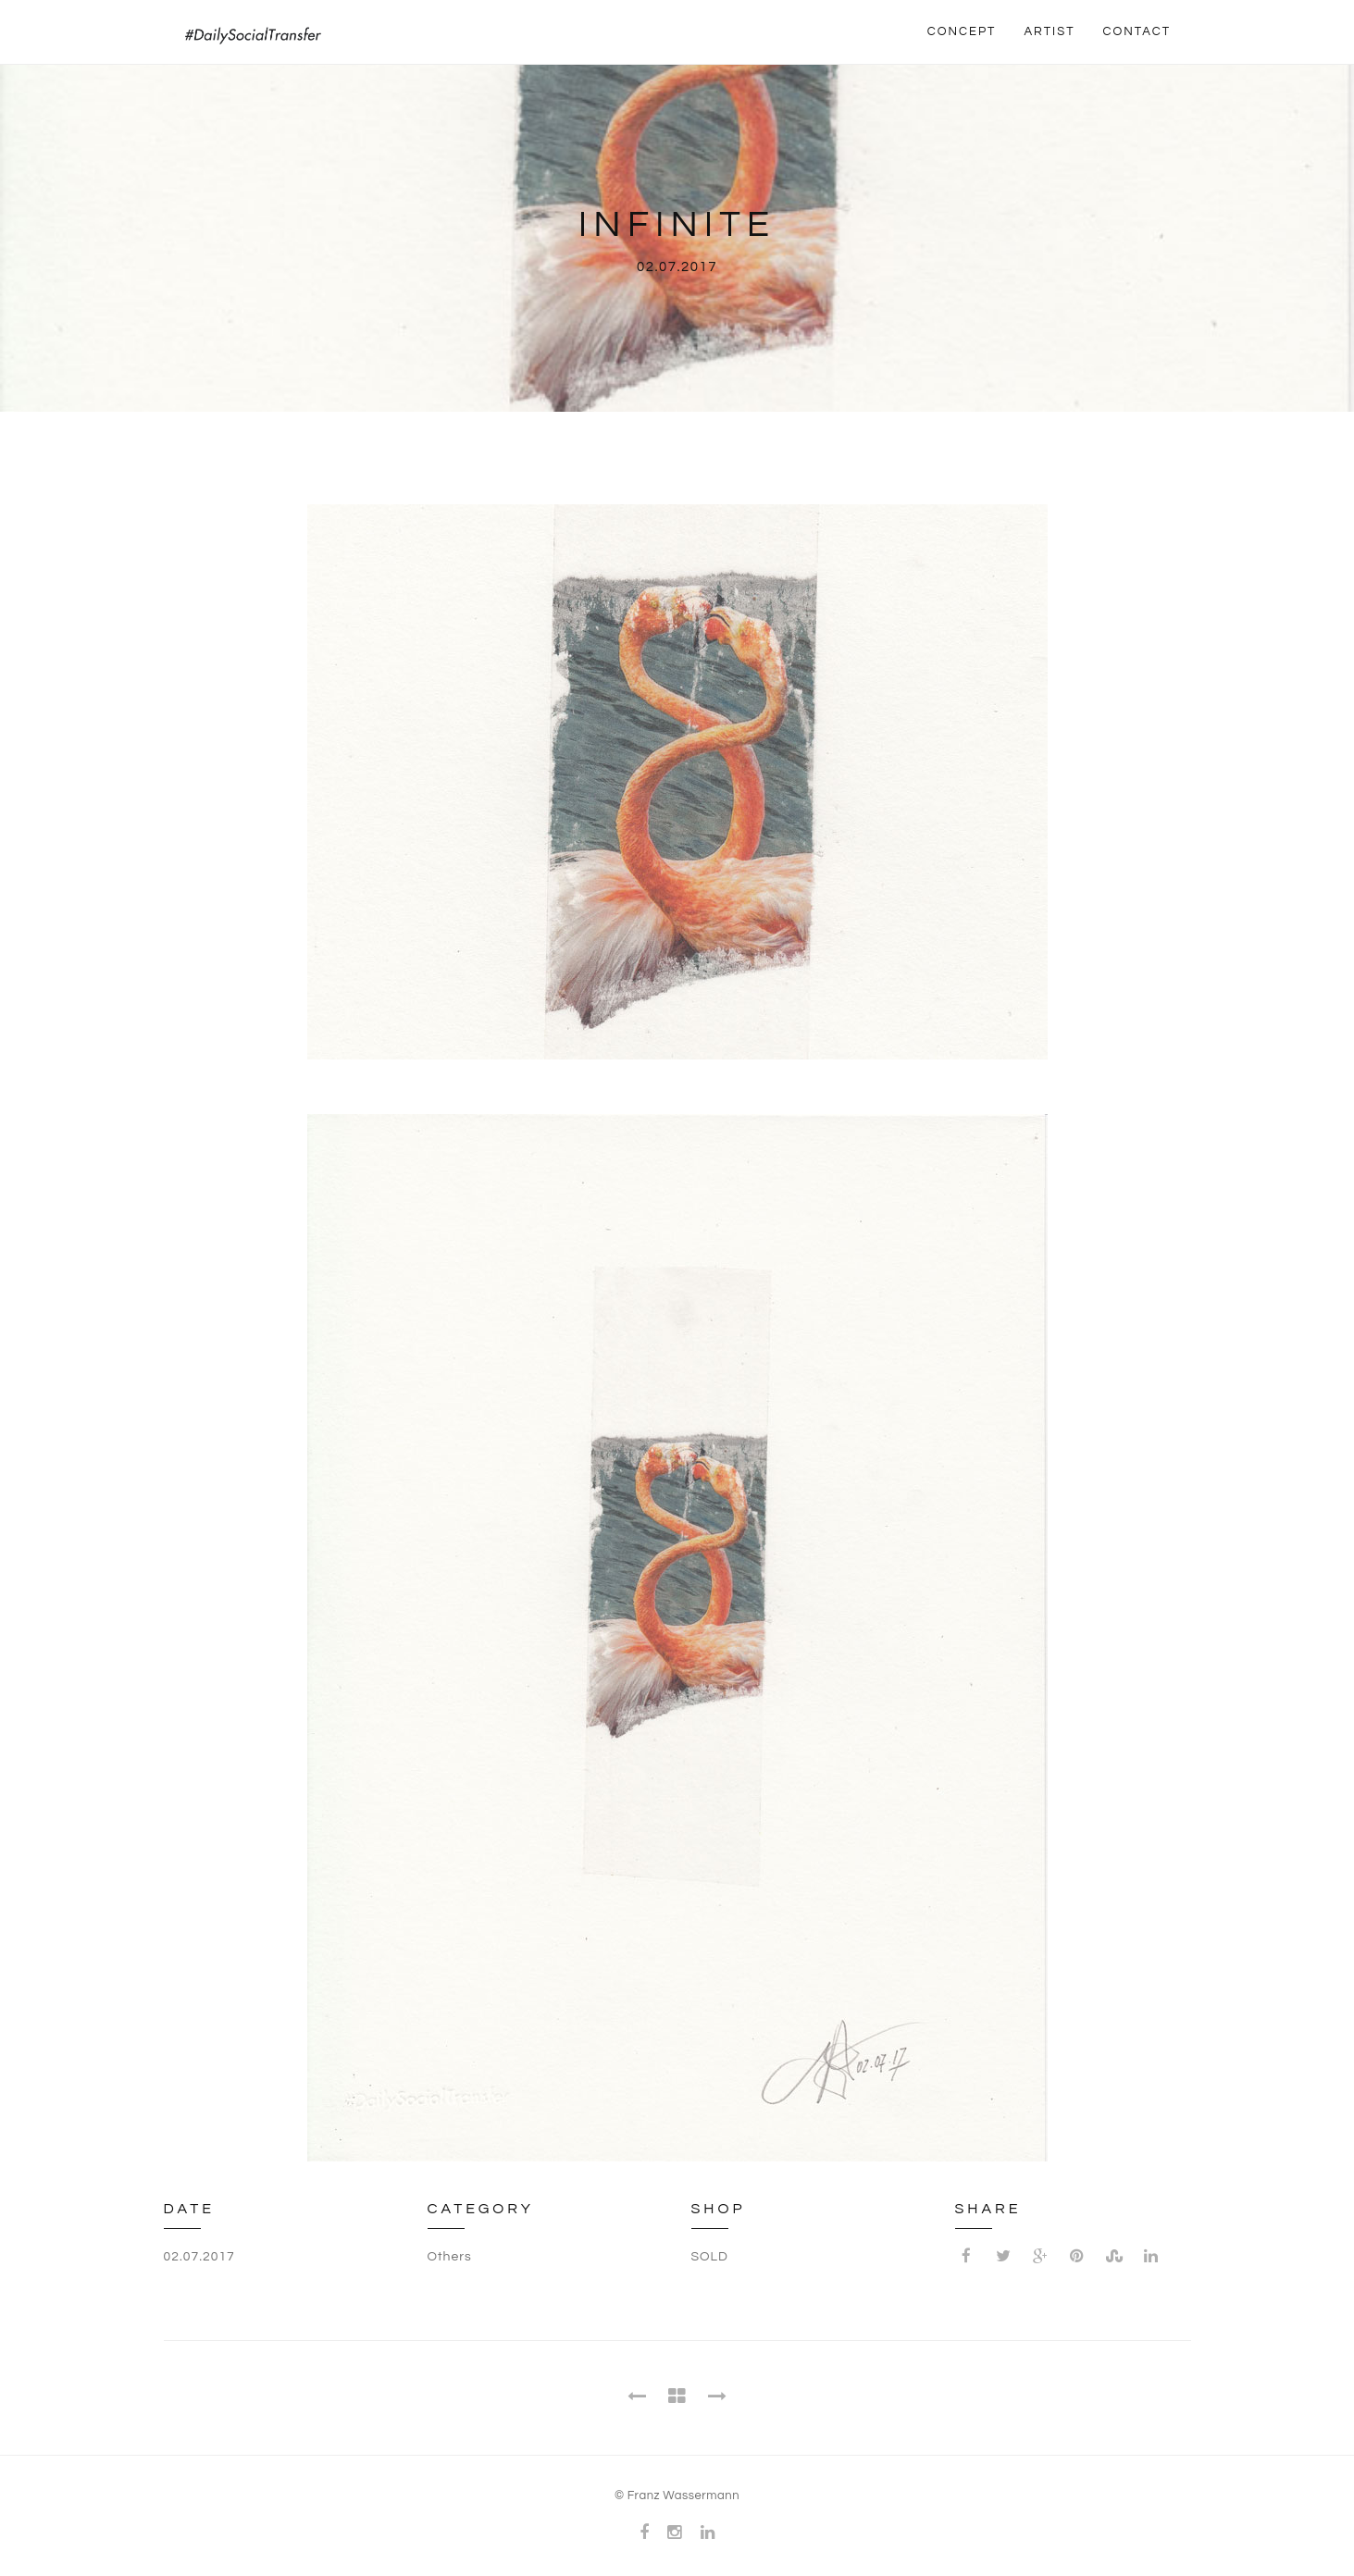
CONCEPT (962, 31)
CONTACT (1137, 31)
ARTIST (1049, 31)
